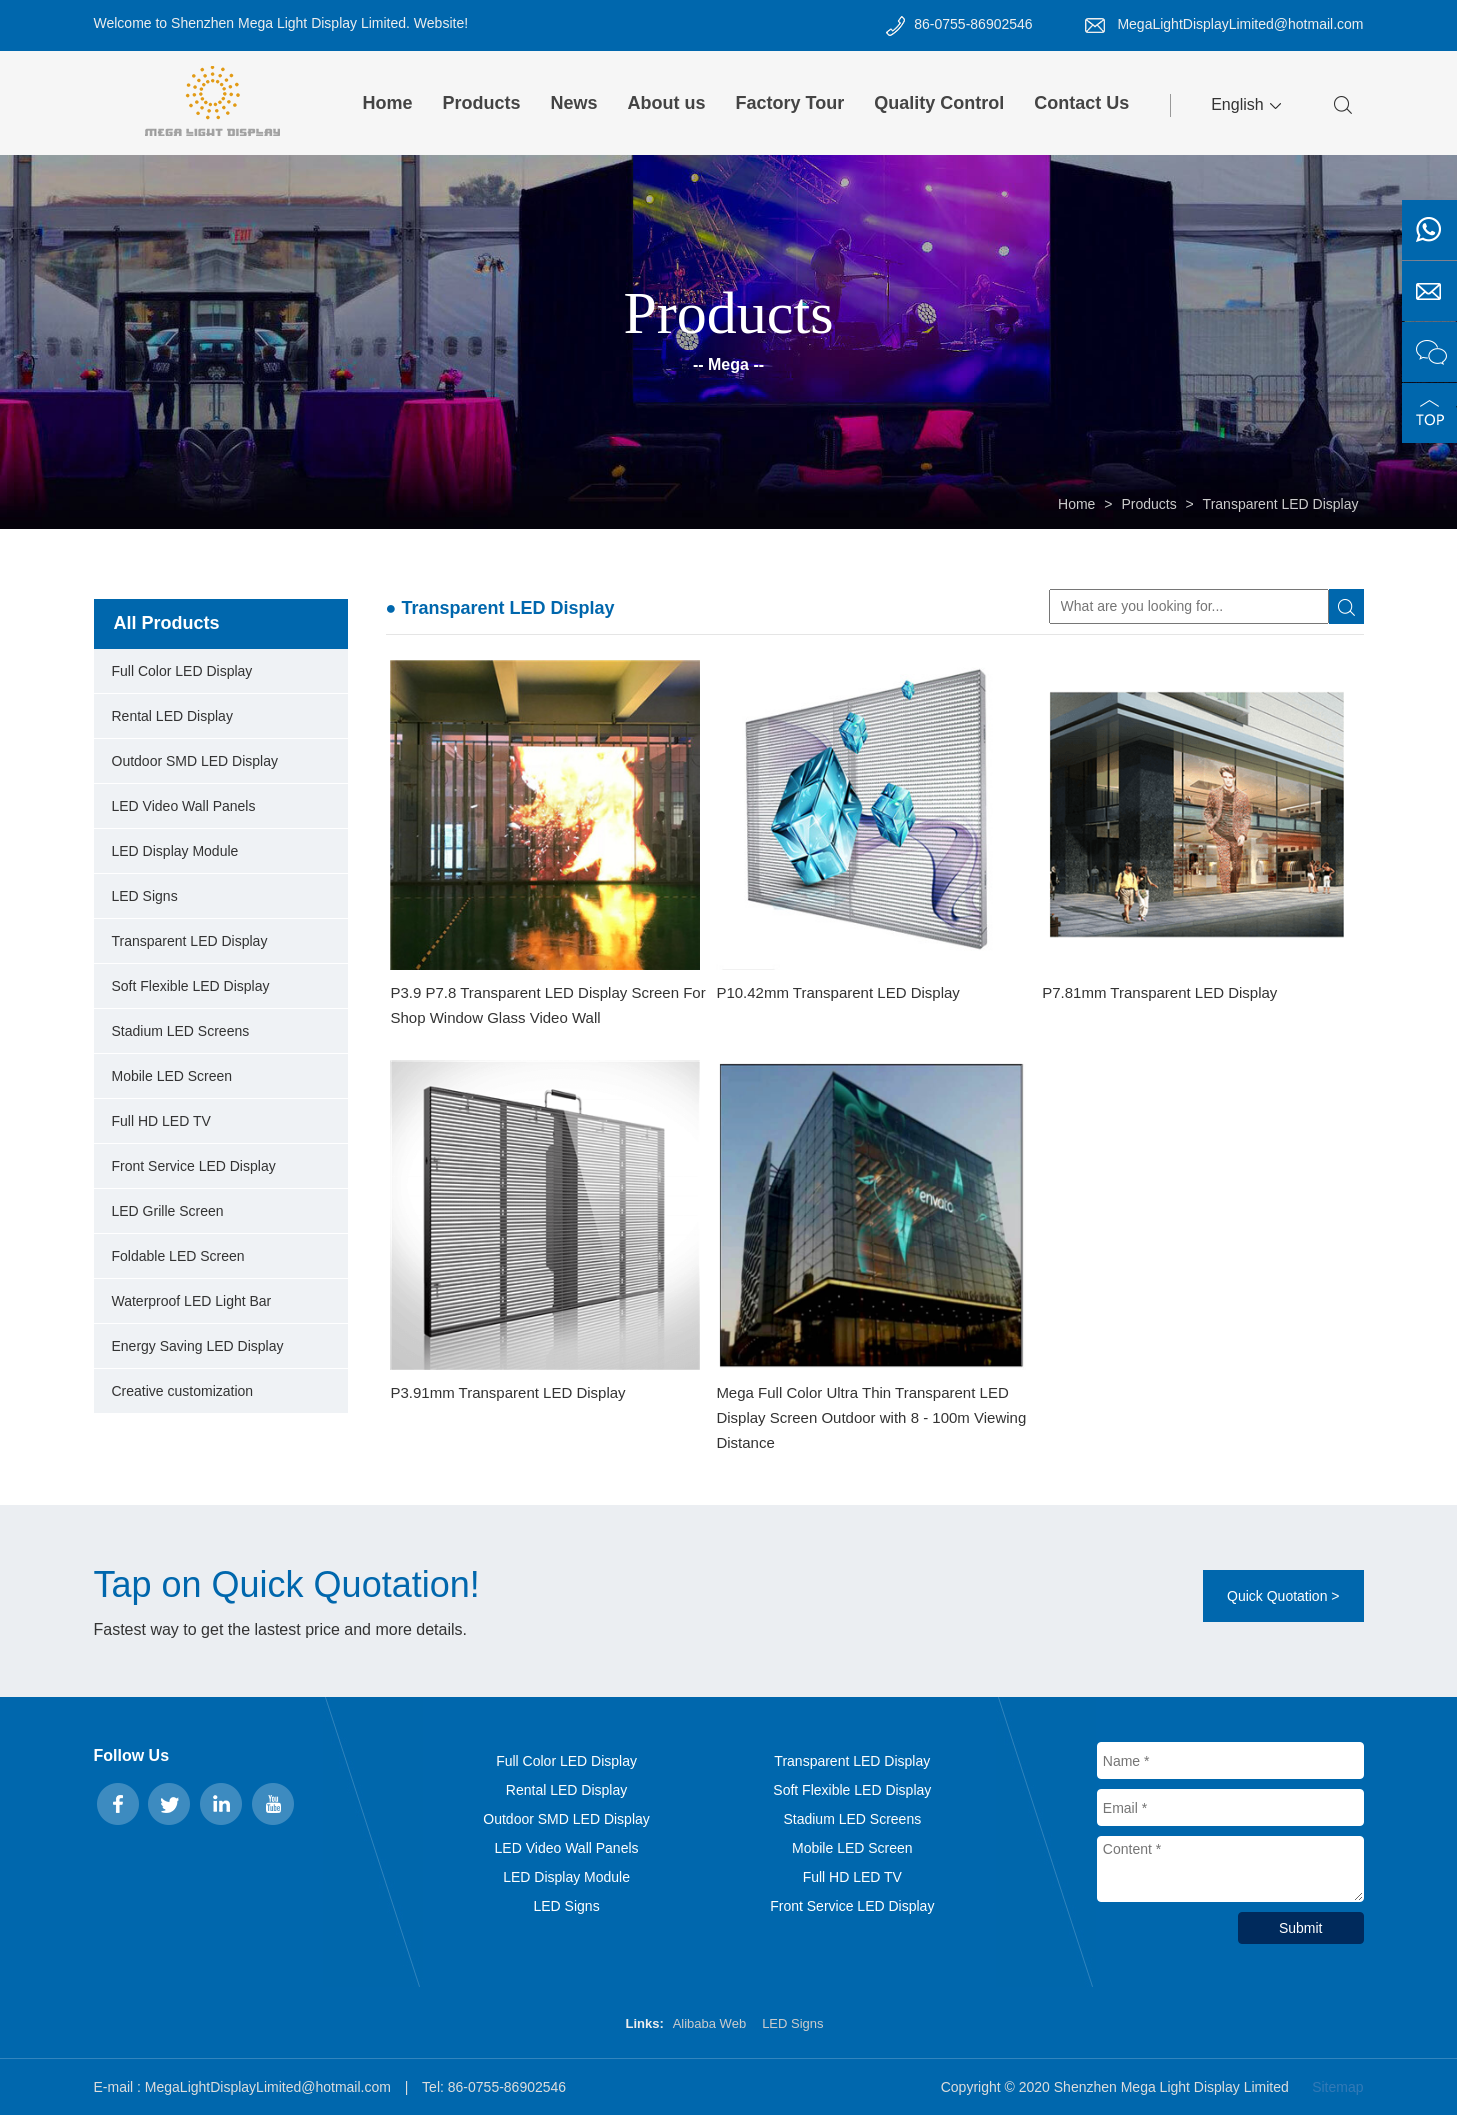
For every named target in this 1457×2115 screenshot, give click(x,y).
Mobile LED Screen (172, 1076)
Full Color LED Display (182, 671)
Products (482, 103)
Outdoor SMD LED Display (195, 761)
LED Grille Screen (168, 1211)
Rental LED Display (172, 716)
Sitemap (1337, 2087)
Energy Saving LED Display (198, 1346)
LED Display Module (175, 851)
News (574, 103)
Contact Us (1081, 103)
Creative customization (183, 1391)
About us (667, 103)
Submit (1301, 1928)
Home (388, 103)
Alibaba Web (709, 2023)
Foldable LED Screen (178, 1256)
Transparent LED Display (1281, 504)
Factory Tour (790, 103)
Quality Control (939, 103)
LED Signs (145, 896)
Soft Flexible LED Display (191, 986)
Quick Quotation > (1283, 1596)
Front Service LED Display (194, 1166)
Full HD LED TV (161, 1121)
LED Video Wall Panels (184, 806)
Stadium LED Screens (181, 1031)
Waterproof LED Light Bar (192, 1301)
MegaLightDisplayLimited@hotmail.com (1240, 24)
